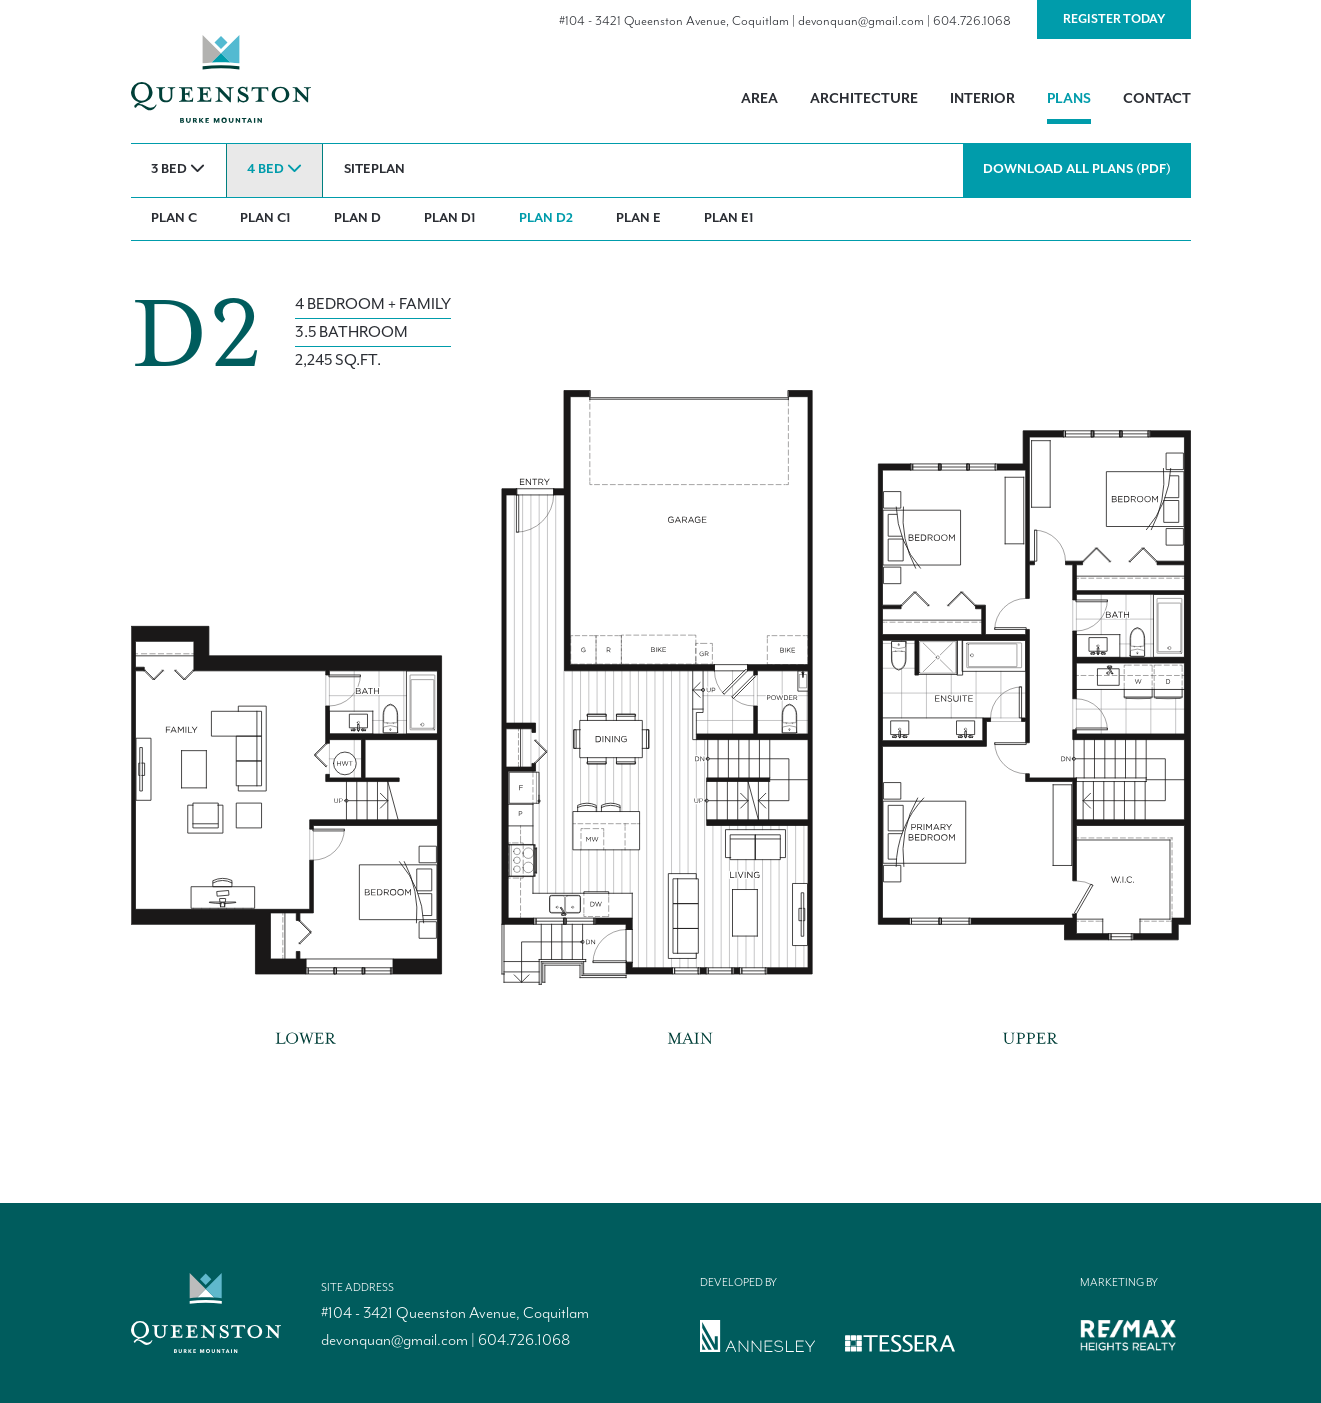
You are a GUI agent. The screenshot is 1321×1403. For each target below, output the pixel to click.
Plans (1069, 99)
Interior (982, 99)
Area (759, 99)
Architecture (864, 99)
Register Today (1114, 19)
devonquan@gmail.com (861, 21)
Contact (1157, 99)
